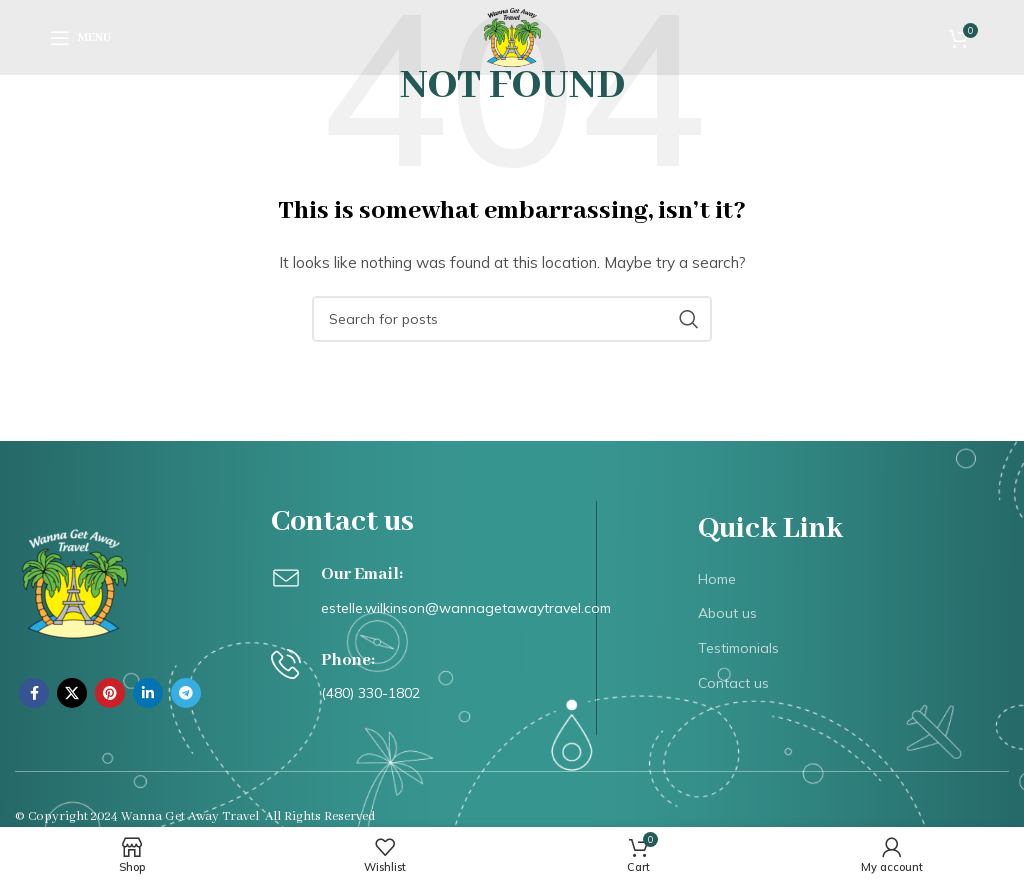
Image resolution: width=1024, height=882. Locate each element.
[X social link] (72, 693)
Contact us (733, 683)
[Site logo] (512, 36)
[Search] (512, 319)
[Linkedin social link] (148, 693)
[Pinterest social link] (110, 693)
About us (727, 613)
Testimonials (738, 648)
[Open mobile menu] (80, 38)
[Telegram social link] (186, 693)
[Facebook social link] (34, 693)
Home (717, 579)
